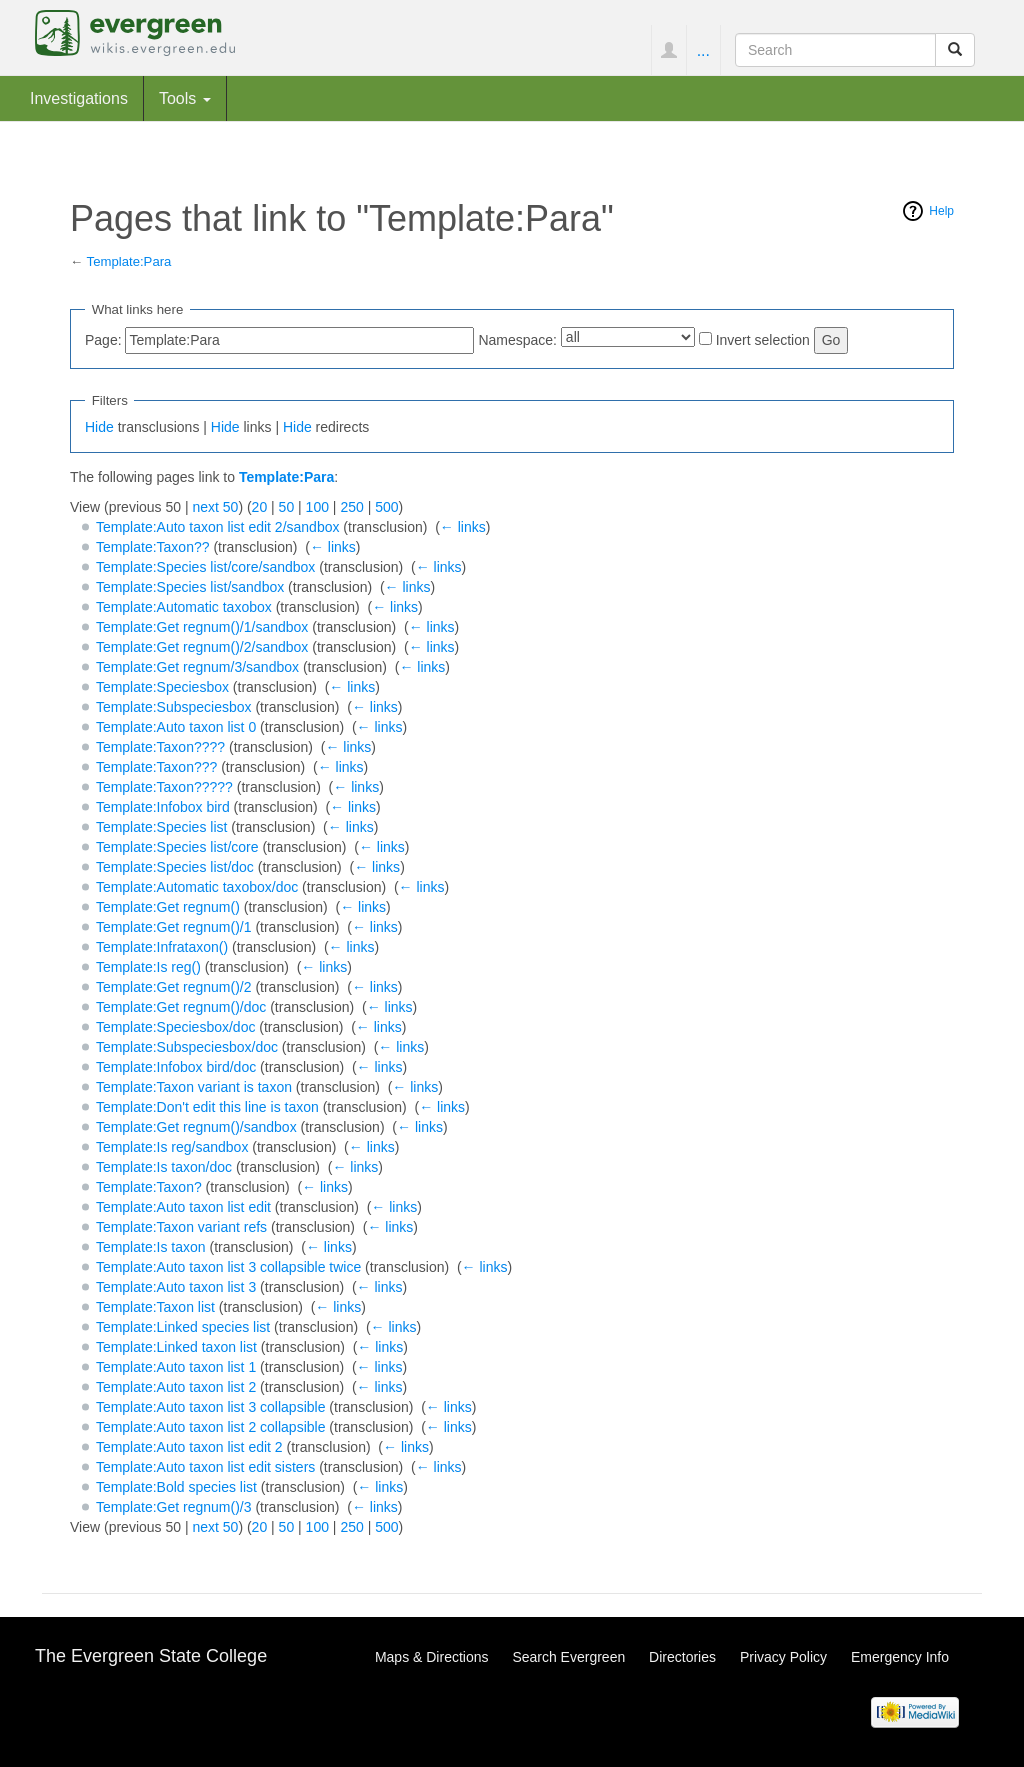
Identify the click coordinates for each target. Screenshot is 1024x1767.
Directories (682, 1657)
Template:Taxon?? (153, 547)
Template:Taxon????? (164, 787)
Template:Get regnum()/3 (174, 1507)
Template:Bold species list (176, 1487)
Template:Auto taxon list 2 (176, 1387)
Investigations (79, 98)
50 (287, 507)
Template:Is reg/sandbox (172, 1147)
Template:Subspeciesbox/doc (187, 1047)
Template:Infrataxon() (162, 947)
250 (351, 507)
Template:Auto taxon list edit (183, 1207)
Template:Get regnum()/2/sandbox (202, 647)
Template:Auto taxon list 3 (176, 1287)
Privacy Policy (783, 1657)
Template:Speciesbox (162, 687)
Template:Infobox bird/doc (176, 1067)
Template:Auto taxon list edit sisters (205, 1467)
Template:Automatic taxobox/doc (197, 887)
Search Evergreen (568, 1657)
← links (463, 527)
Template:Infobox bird (163, 807)
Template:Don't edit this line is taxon (207, 1107)
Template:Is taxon (151, 1247)
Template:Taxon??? (156, 767)
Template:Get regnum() (168, 907)
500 (386, 507)
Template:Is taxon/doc (164, 1167)
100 (317, 507)
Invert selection (763, 340)
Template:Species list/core (177, 847)
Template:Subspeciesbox (174, 707)
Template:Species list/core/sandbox (205, 567)
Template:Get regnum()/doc (181, 1007)
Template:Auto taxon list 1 (176, 1367)
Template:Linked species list (183, 1327)
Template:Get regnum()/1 (174, 927)
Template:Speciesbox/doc (176, 1027)
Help (941, 211)
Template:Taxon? (149, 1187)
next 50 (215, 507)
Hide (99, 427)
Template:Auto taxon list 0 (176, 727)
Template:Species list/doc (175, 867)
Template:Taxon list (155, 1307)
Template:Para (129, 261)
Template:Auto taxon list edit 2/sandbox (218, 527)
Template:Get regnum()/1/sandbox (202, 627)
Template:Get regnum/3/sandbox (197, 667)
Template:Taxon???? (160, 747)
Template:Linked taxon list (176, 1347)
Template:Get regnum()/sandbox (196, 1127)
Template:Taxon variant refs (181, 1227)
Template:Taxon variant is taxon (194, 1087)
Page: (103, 340)
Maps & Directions (432, 1657)
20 (260, 507)
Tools (185, 98)
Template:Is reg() (148, 967)
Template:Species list (162, 827)
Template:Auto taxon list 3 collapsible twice (228, 1267)
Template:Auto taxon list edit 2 (189, 1447)
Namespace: (517, 340)
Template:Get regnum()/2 (174, 987)
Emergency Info (900, 1657)
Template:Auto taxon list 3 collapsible (211, 1407)
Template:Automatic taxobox (184, 607)
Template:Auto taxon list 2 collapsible (211, 1427)
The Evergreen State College (151, 1656)
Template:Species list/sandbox (190, 587)
